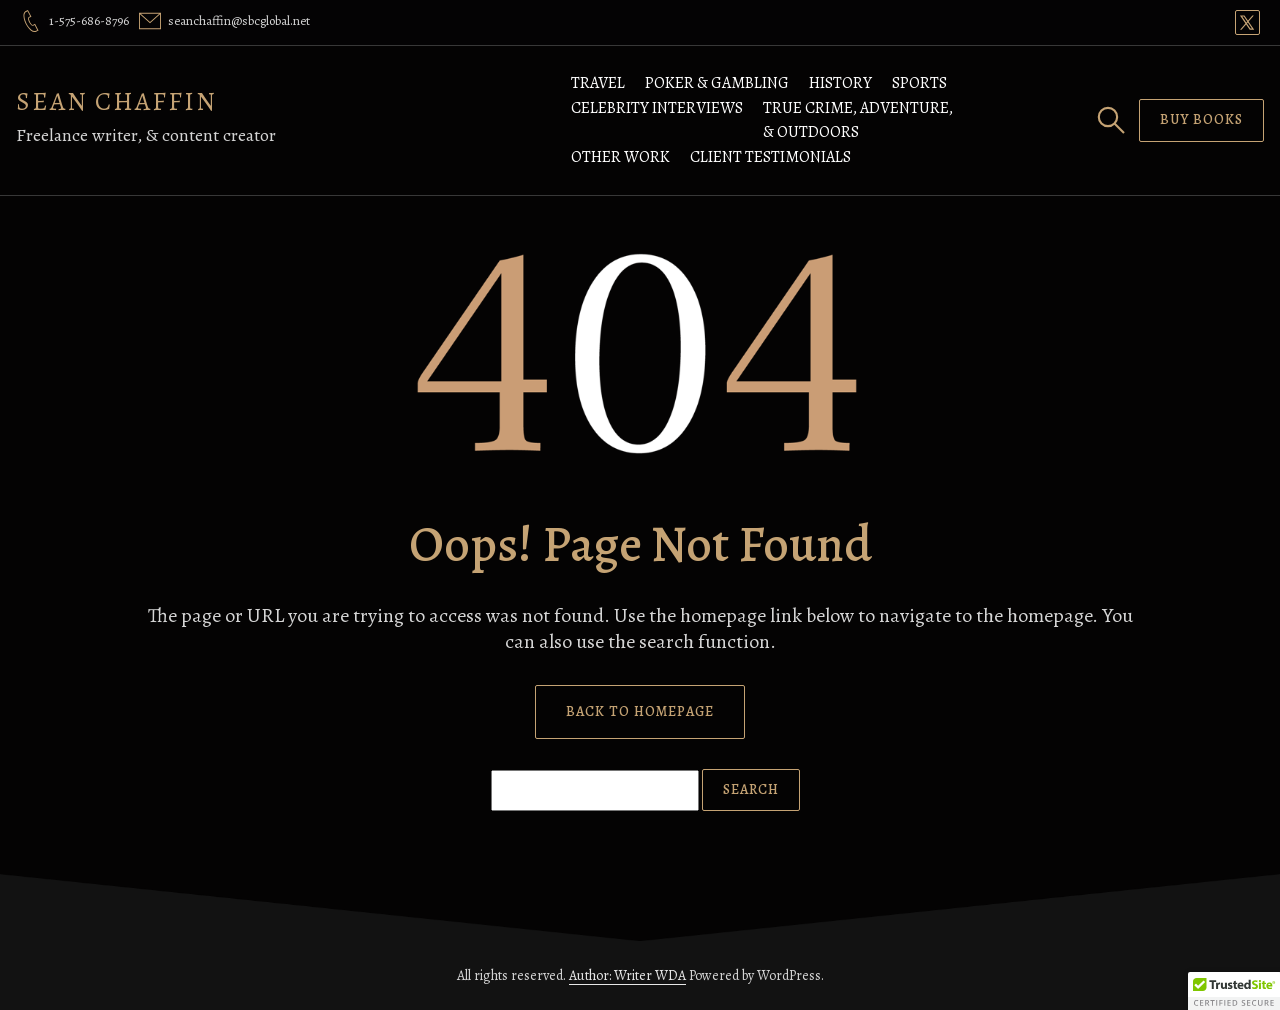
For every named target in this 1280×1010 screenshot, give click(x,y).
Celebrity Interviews (657, 108)
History (840, 83)
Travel (598, 83)
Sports (919, 83)
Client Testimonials (770, 157)
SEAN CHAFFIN (116, 101)
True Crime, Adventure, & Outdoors (858, 120)
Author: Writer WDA (627, 975)
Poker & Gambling (717, 83)
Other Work (620, 157)
